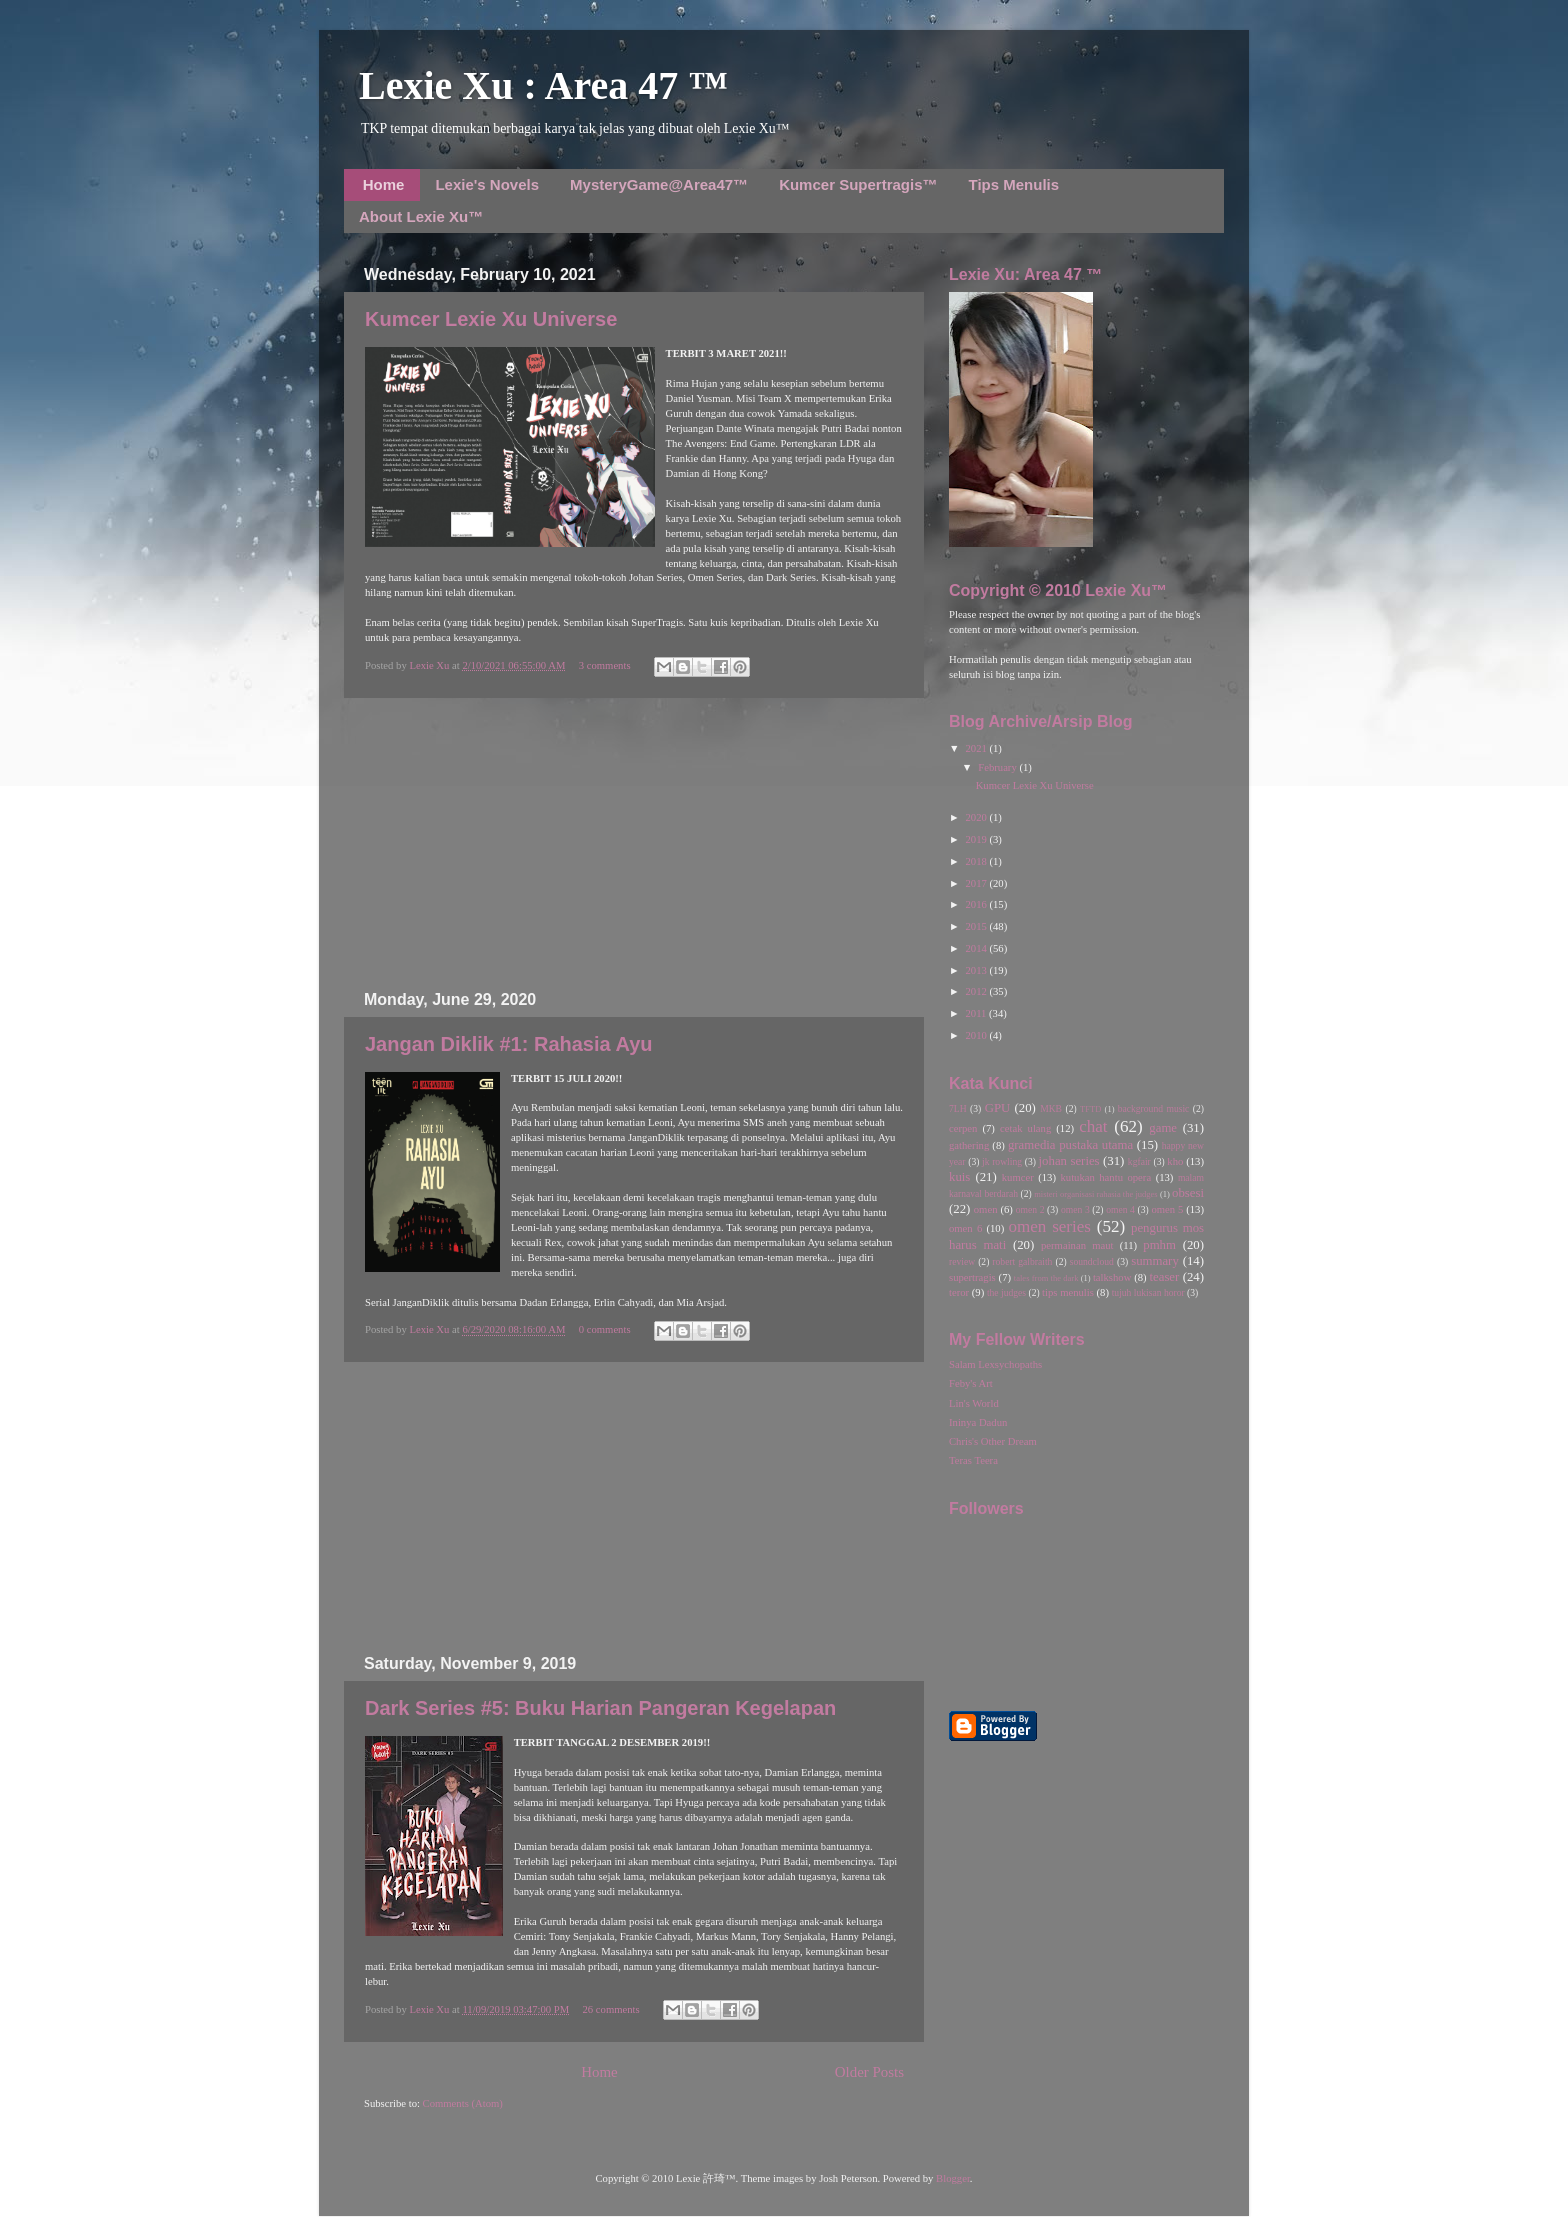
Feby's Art (971, 1383)
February (998, 767)
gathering (969, 1145)
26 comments (611, 2009)
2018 (977, 861)
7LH (958, 1108)
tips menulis (1068, 1292)
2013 (977, 970)
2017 (977, 883)
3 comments (605, 665)
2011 (977, 1013)
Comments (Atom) (463, 2103)
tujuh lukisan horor (1148, 1292)
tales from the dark (1046, 1278)
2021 (977, 748)
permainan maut (1077, 1245)
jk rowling (1002, 1161)
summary (1155, 1261)
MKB (1051, 1108)
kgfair (1139, 1161)
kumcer (1018, 1177)
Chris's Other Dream (993, 1441)
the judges (1006, 1292)
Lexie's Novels (487, 184)
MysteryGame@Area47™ (659, 184)
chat (1093, 1126)
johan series (1069, 1161)
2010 (977, 1035)
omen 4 (1120, 1209)
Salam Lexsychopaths (995, 1364)
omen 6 (965, 1228)
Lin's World (974, 1403)
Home (384, 184)
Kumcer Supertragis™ (858, 184)
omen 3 (1075, 1209)
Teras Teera (973, 1460)
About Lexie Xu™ (421, 216)
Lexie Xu (430, 665)
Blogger (953, 2178)
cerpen (963, 1128)
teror (959, 1292)
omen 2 (1030, 1209)
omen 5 (1167, 1209)
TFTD (1090, 1109)
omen (986, 1209)
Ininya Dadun (978, 1422)
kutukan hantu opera (1105, 1177)
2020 (977, 817)
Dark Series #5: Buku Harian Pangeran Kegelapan (600, 1708)
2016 (977, 904)
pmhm (1159, 1245)
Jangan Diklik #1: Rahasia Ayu (509, 1044)
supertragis (972, 1277)
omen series (1049, 1226)
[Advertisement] (634, 844)
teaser (1164, 1277)
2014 (977, 948)
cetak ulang (1025, 1128)
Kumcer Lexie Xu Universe (491, 319)
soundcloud (1092, 1261)
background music (1154, 1108)
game (1163, 1128)
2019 (977, 839)
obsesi (1188, 1193)
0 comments (605, 1329)
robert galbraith (1022, 1261)
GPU (998, 1108)
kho (1175, 1161)
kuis (959, 1177)
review (962, 1261)
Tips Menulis (1014, 184)
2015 (977, 926)
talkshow (1112, 1277)
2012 (977, 991)
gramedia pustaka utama (1070, 1145)
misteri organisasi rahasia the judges (1096, 1194)
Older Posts (869, 2072)
